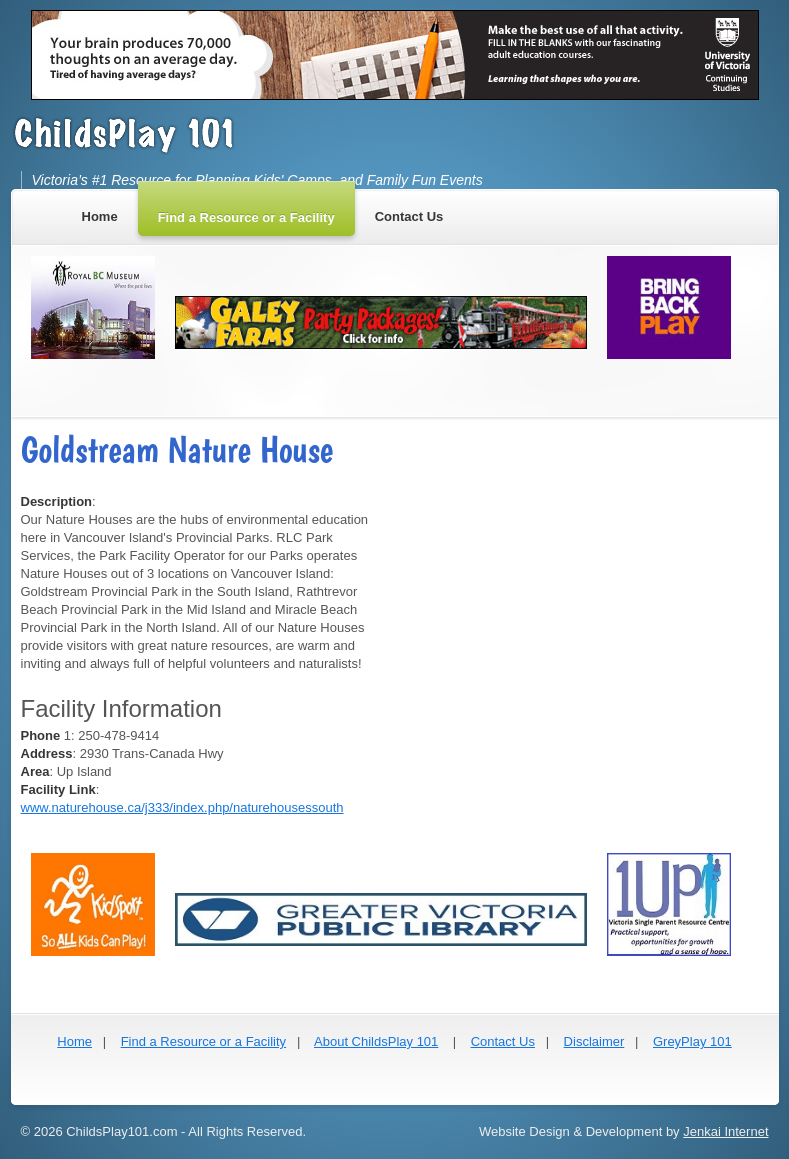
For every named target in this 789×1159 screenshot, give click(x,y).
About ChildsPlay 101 (376, 1041)
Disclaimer (594, 1041)
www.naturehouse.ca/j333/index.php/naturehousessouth (182, 807)
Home (74, 1041)
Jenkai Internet (725, 1131)
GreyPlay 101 (692, 1041)
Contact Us (503, 1041)
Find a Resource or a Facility (203, 1041)
